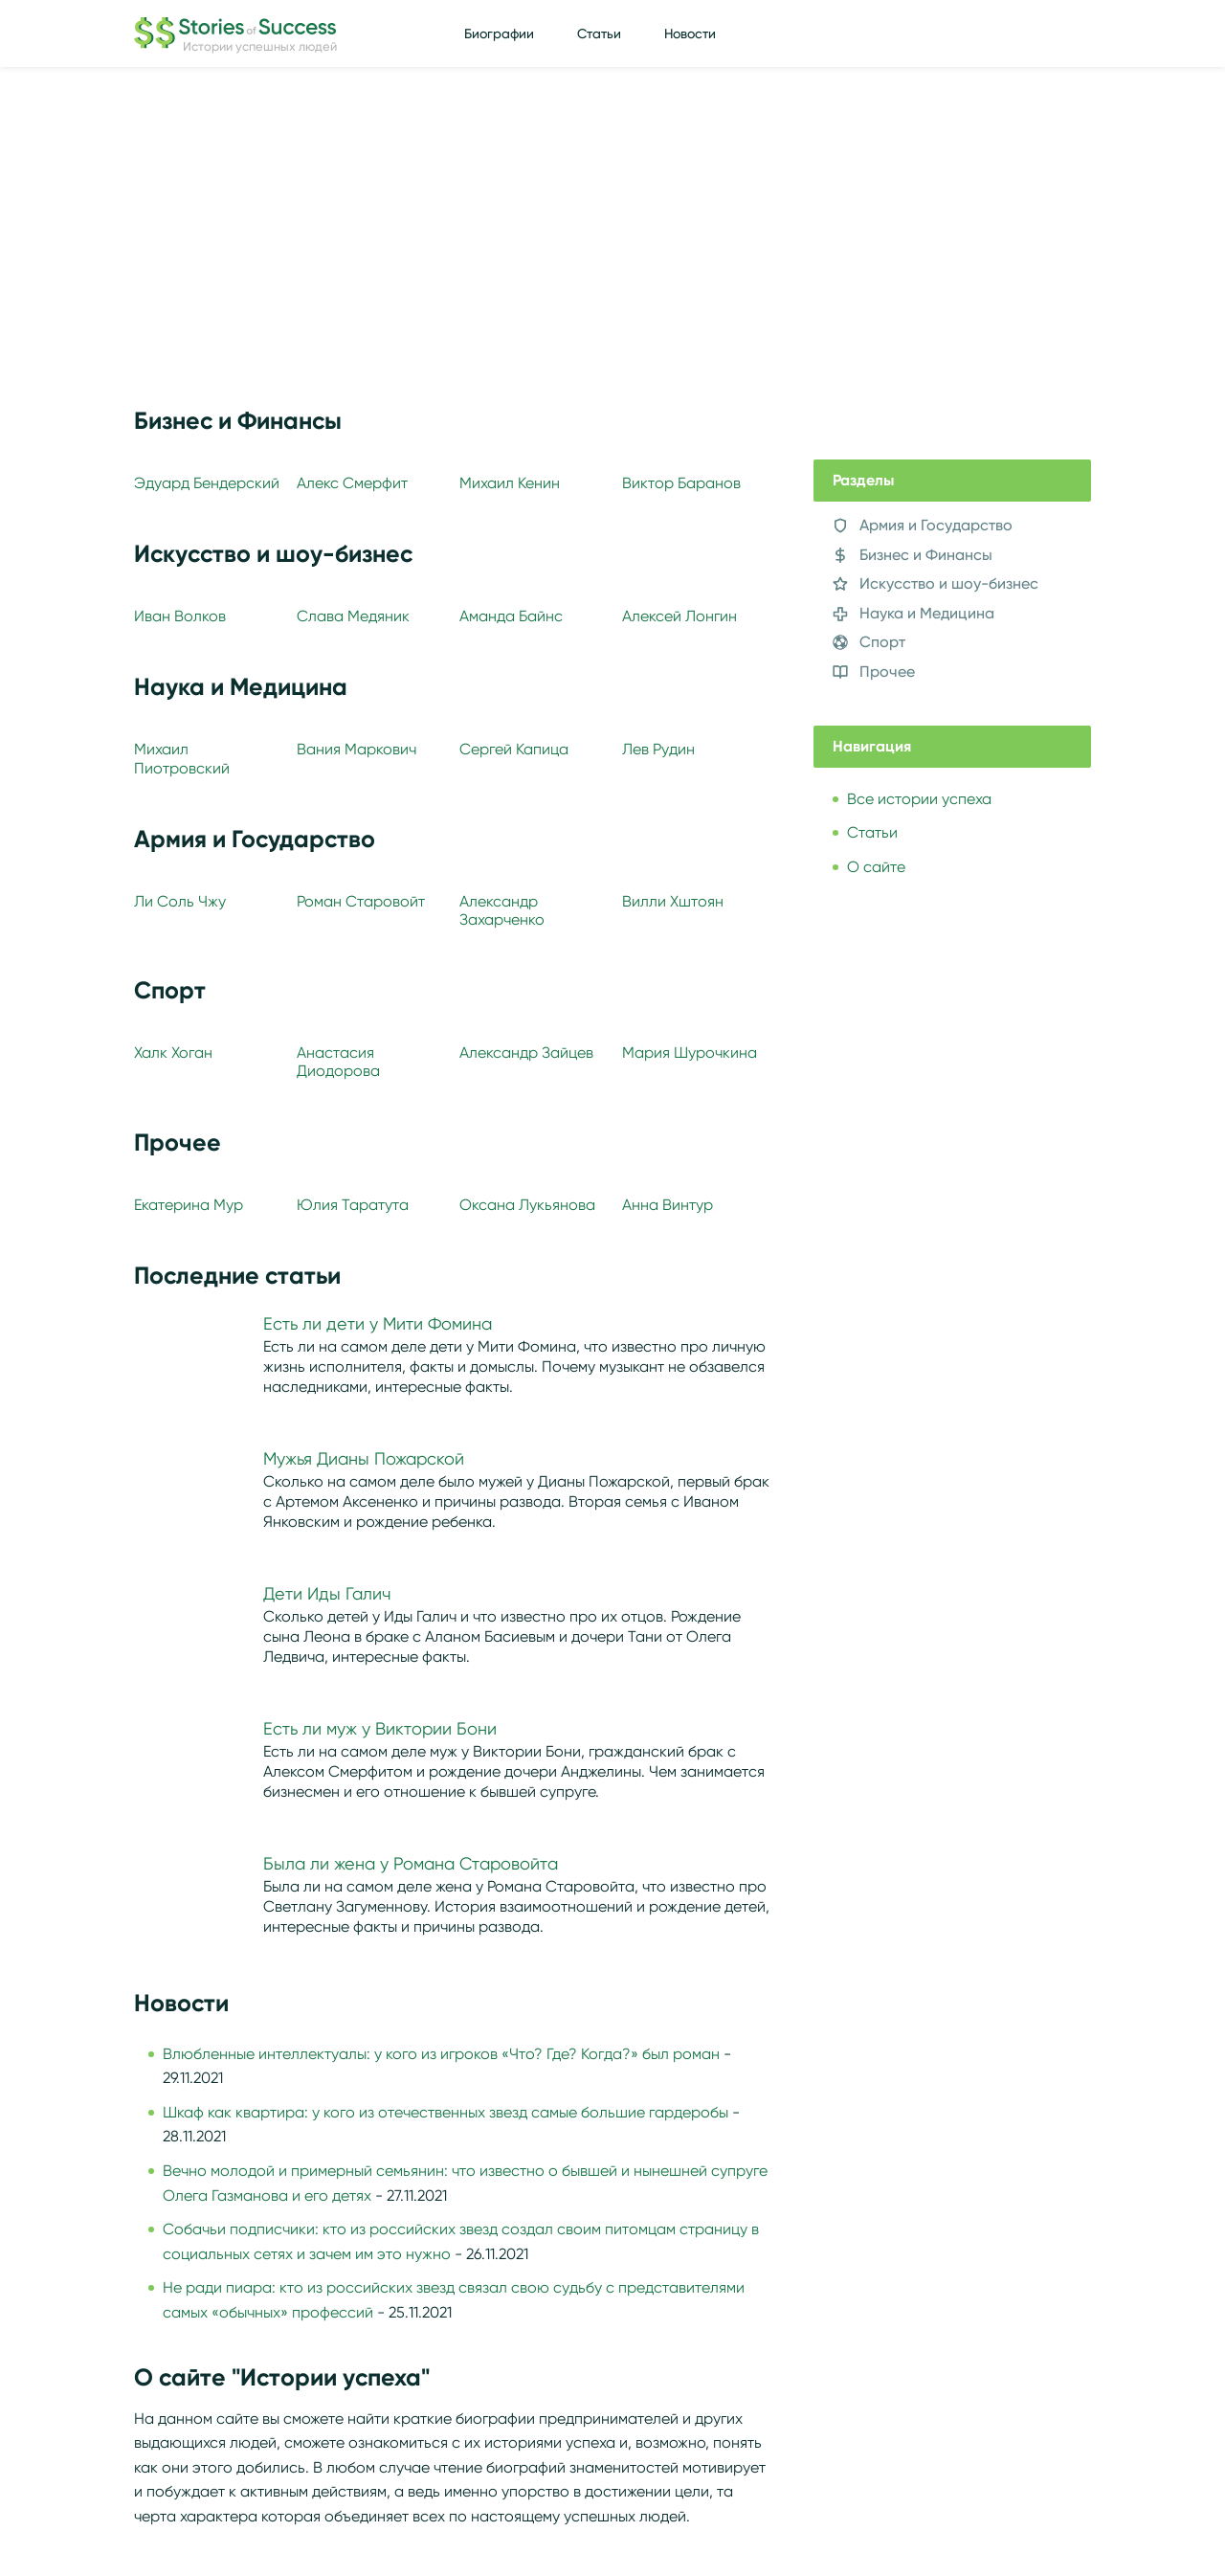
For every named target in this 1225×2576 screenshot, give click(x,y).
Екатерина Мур (188, 1205)
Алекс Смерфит (352, 483)
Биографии (499, 33)
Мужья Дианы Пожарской (363, 1458)
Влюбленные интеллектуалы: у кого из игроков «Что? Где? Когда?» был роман (441, 2054)
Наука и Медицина (926, 613)
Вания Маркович (356, 749)
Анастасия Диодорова (338, 1061)
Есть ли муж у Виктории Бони (380, 1728)
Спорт (882, 642)
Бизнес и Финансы (925, 555)
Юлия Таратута (353, 1205)
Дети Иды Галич (327, 1593)
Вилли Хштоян (673, 901)
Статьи (599, 33)
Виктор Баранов (681, 483)
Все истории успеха (919, 799)
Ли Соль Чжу (180, 901)
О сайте (876, 867)
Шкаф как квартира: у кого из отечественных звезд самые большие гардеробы (445, 2112)
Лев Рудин (658, 749)
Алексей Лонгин (679, 616)
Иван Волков (180, 616)
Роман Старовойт (361, 901)
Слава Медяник (353, 616)
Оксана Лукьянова (527, 1205)
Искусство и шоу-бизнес (948, 583)
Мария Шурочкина (689, 1052)
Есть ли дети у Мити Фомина (377, 1323)
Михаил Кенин (509, 483)
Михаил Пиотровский (182, 758)
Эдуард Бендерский (206, 483)
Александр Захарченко (502, 910)
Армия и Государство (936, 525)
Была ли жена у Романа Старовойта (410, 1863)
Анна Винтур (667, 1205)
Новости (690, 33)
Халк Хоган (173, 1052)
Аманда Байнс (511, 616)
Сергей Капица (513, 749)
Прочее (887, 671)
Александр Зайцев (526, 1052)
